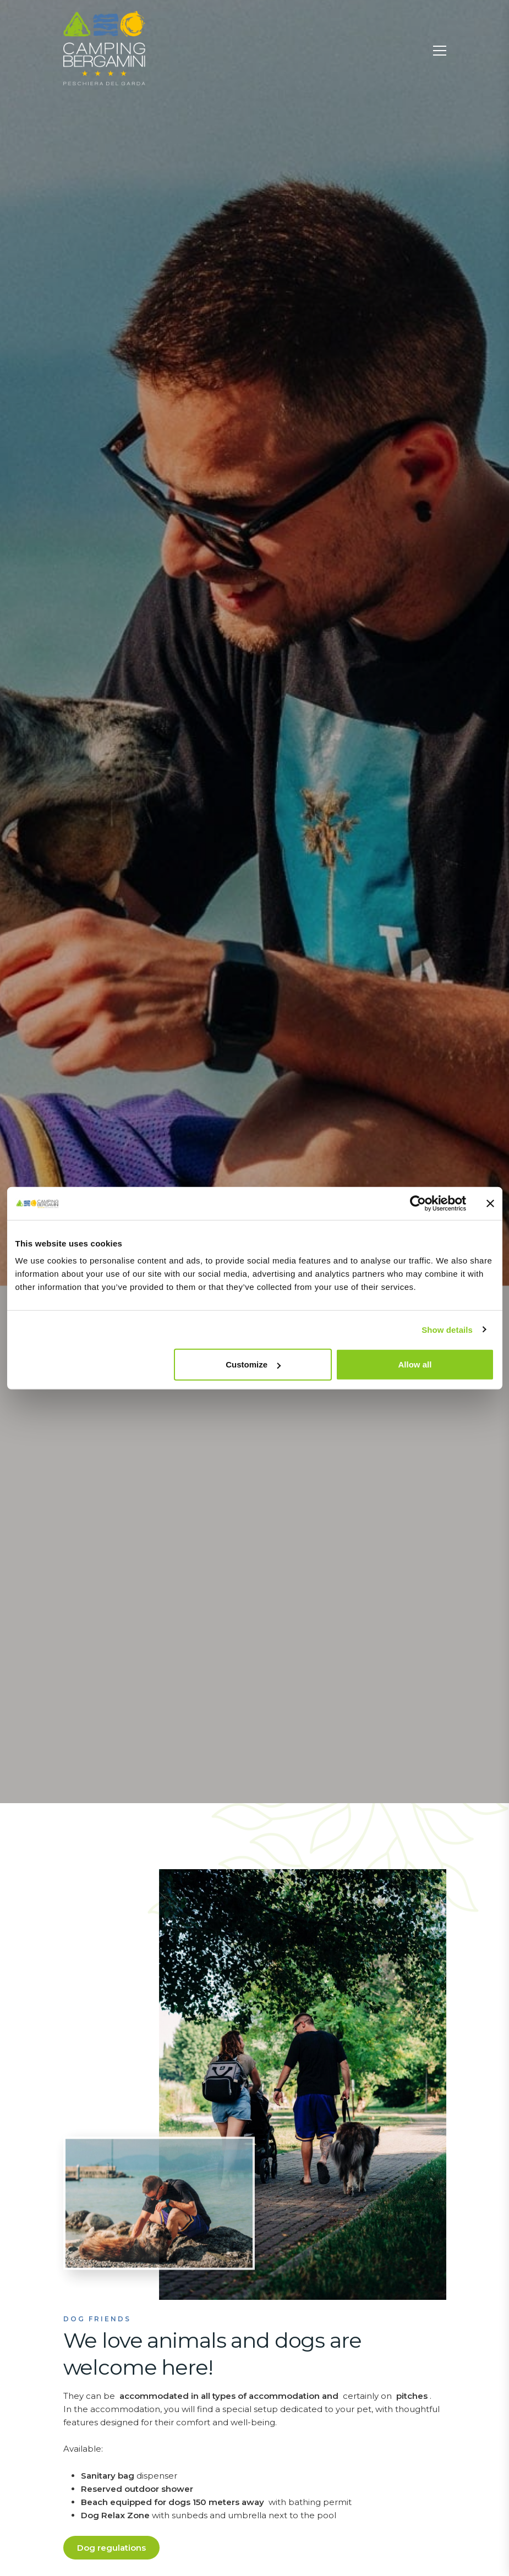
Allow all (415, 1364)
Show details (447, 1329)
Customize (253, 1364)
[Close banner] (490, 1203)
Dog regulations (111, 2547)
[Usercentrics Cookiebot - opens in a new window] (418, 1203)
